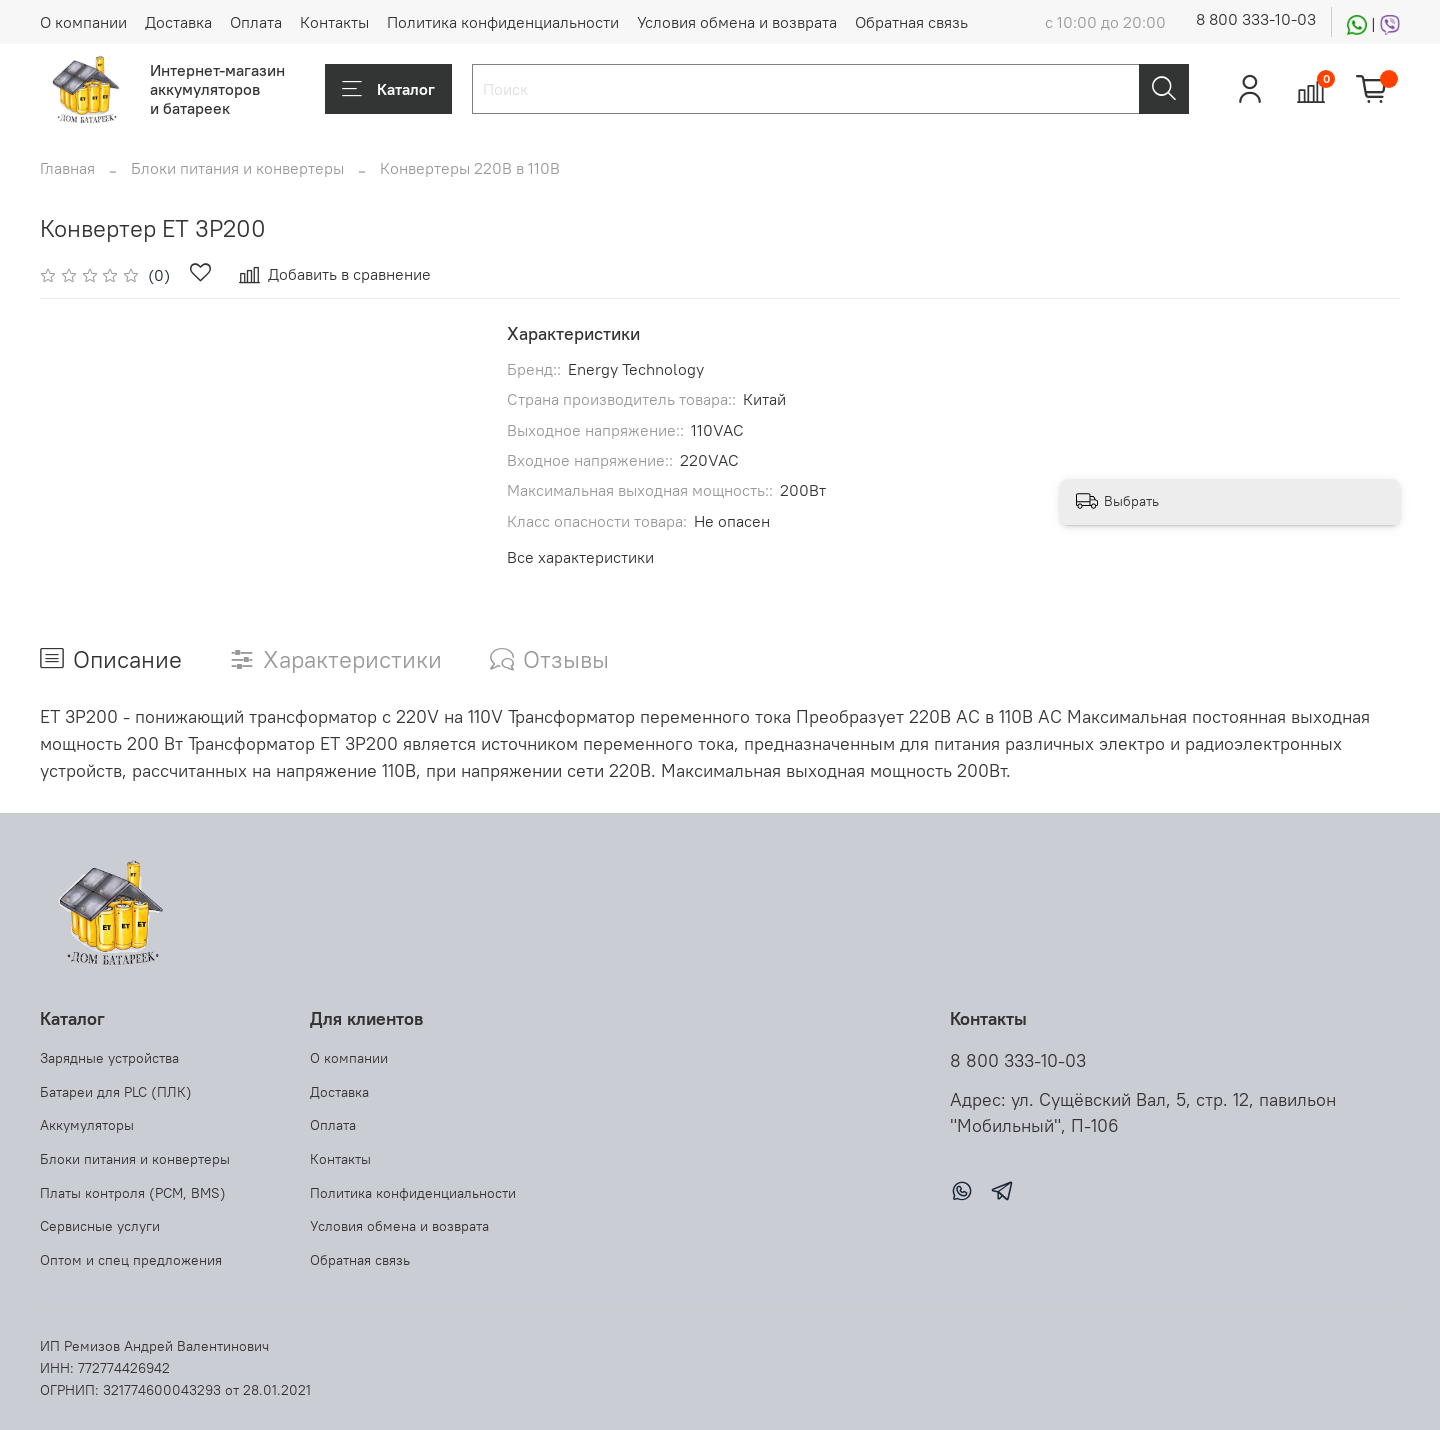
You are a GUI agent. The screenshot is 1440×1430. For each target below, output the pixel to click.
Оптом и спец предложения (131, 1260)
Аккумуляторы (87, 1125)
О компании (83, 22)
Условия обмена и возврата (737, 22)
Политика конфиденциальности (503, 22)
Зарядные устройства (109, 1058)
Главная (67, 168)
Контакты (334, 22)
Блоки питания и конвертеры (237, 168)
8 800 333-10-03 (1256, 19)
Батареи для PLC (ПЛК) (116, 1092)
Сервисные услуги (100, 1226)
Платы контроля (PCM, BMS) (133, 1193)
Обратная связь (911, 22)
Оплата (256, 22)
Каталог (388, 89)
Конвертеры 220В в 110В (470, 168)
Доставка (178, 22)
